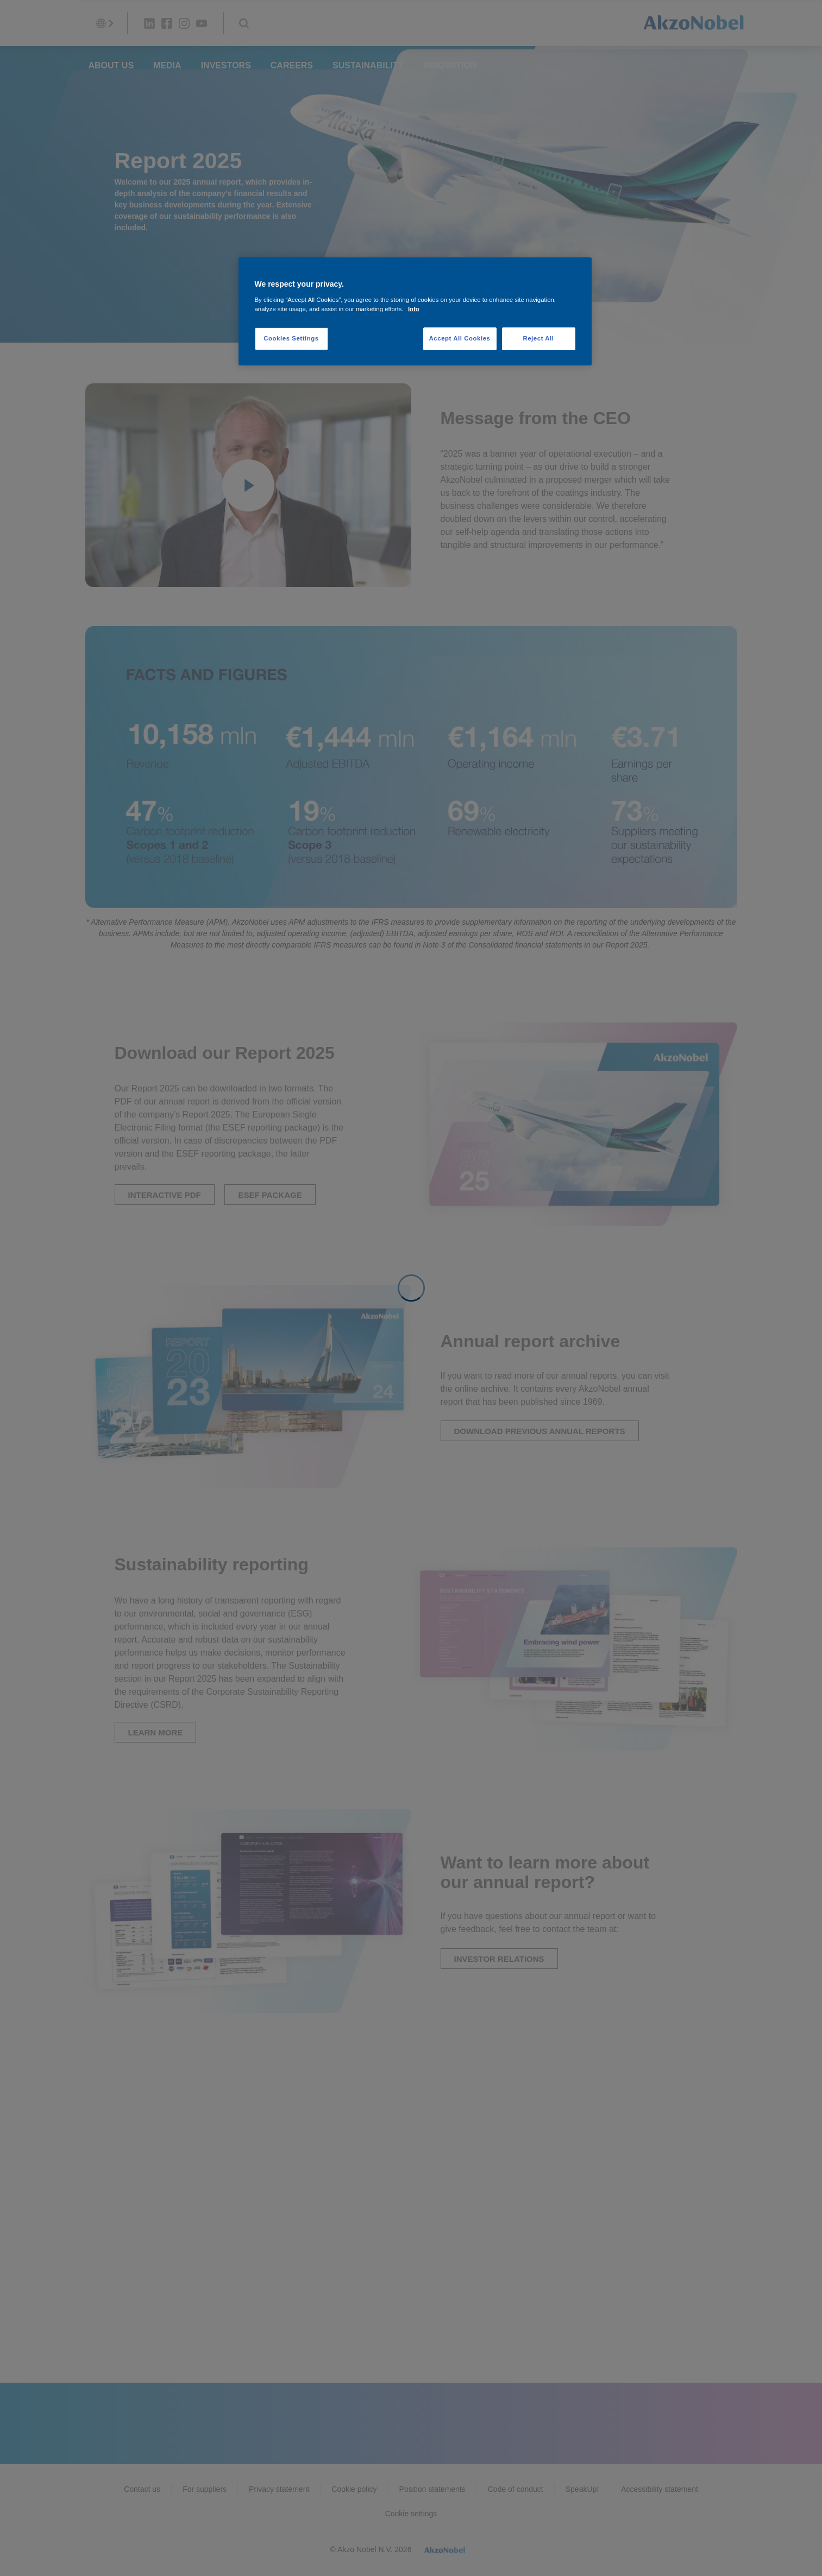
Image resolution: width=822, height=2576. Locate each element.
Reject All (538, 338)
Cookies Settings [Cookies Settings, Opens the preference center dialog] (290, 338)
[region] (415, 311)
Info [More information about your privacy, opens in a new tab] (413, 309)
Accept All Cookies (460, 338)
